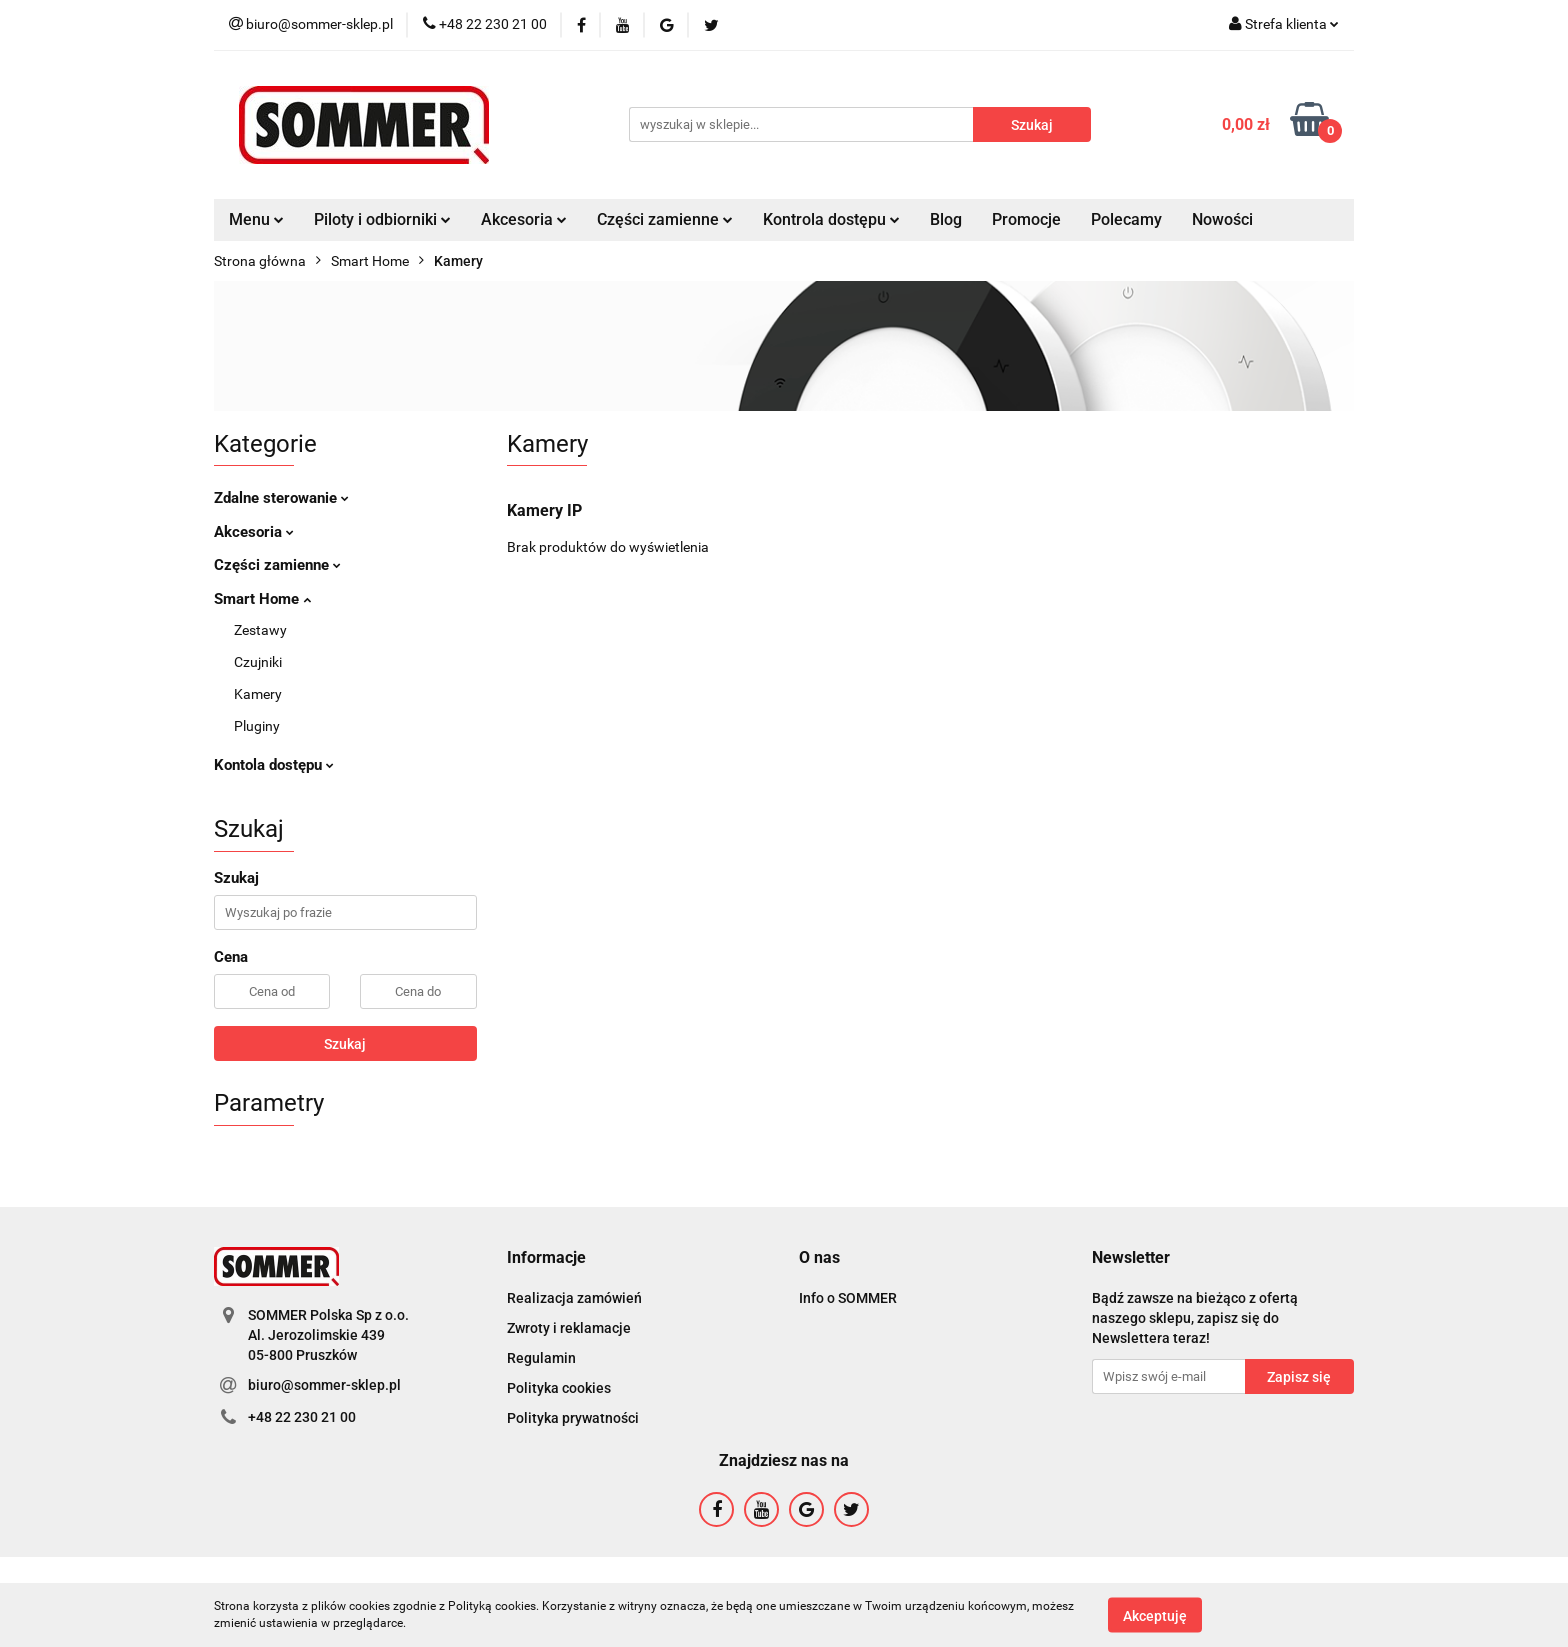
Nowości (1222, 219)
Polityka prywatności (573, 1418)
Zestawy (260, 630)
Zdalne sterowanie (281, 498)
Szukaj (345, 1044)
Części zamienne (665, 219)
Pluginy (257, 726)
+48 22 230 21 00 (302, 1417)
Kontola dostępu (274, 765)
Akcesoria (524, 219)
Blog (946, 219)
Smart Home (262, 599)
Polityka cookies (559, 1388)
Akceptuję (1155, 1615)
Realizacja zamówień (574, 1298)
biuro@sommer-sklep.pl (324, 1385)
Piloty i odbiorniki (382, 219)
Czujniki (258, 662)
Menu (256, 219)
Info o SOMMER (848, 1298)
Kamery (258, 694)
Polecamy (1126, 219)
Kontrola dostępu (831, 219)
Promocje (1026, 219)
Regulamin (541, 1358)
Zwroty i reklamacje (569, 1328)
